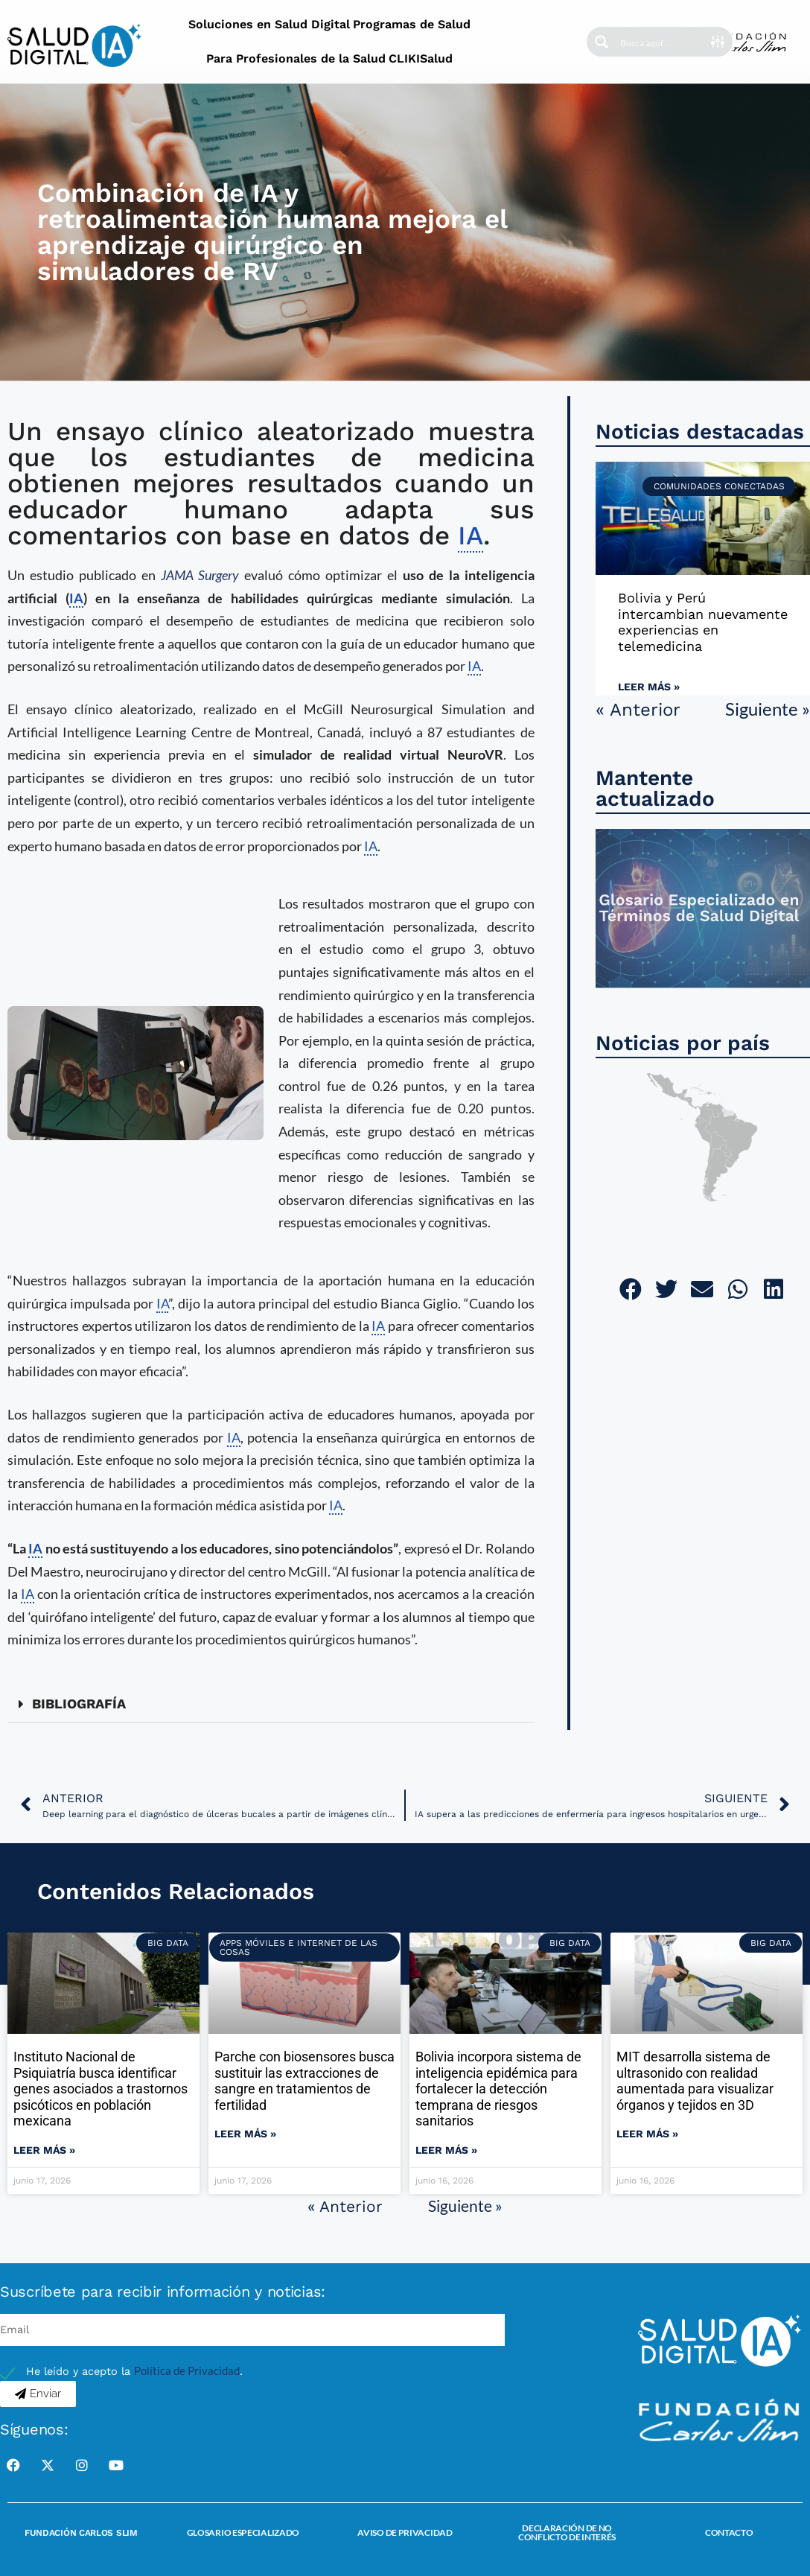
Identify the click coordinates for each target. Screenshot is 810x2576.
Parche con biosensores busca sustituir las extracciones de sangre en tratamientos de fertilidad (304, 2081)
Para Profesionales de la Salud (296, 58)
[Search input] (664, 42)
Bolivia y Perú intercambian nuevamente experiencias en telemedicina (703, 622)
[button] (271, 1704)
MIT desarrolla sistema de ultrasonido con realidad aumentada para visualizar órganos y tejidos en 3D (695, 2081)
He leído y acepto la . (134, 2371)
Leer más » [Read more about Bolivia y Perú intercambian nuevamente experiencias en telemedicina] (649, 687)
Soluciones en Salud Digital (269, 24)
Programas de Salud (412, 24)
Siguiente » (767, 708)
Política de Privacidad (187, 2370)
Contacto (729, 2532)
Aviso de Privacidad (404, 2532)
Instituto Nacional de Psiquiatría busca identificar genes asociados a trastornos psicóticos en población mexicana (100, 2088)
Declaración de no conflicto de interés (567, 2532)
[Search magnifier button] (601, 41)
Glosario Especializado (243, 2532)
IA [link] (470, 535)
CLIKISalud (421, 58)
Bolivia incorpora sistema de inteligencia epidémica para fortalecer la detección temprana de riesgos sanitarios (498, 2088)
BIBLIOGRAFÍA (79, 1703)
